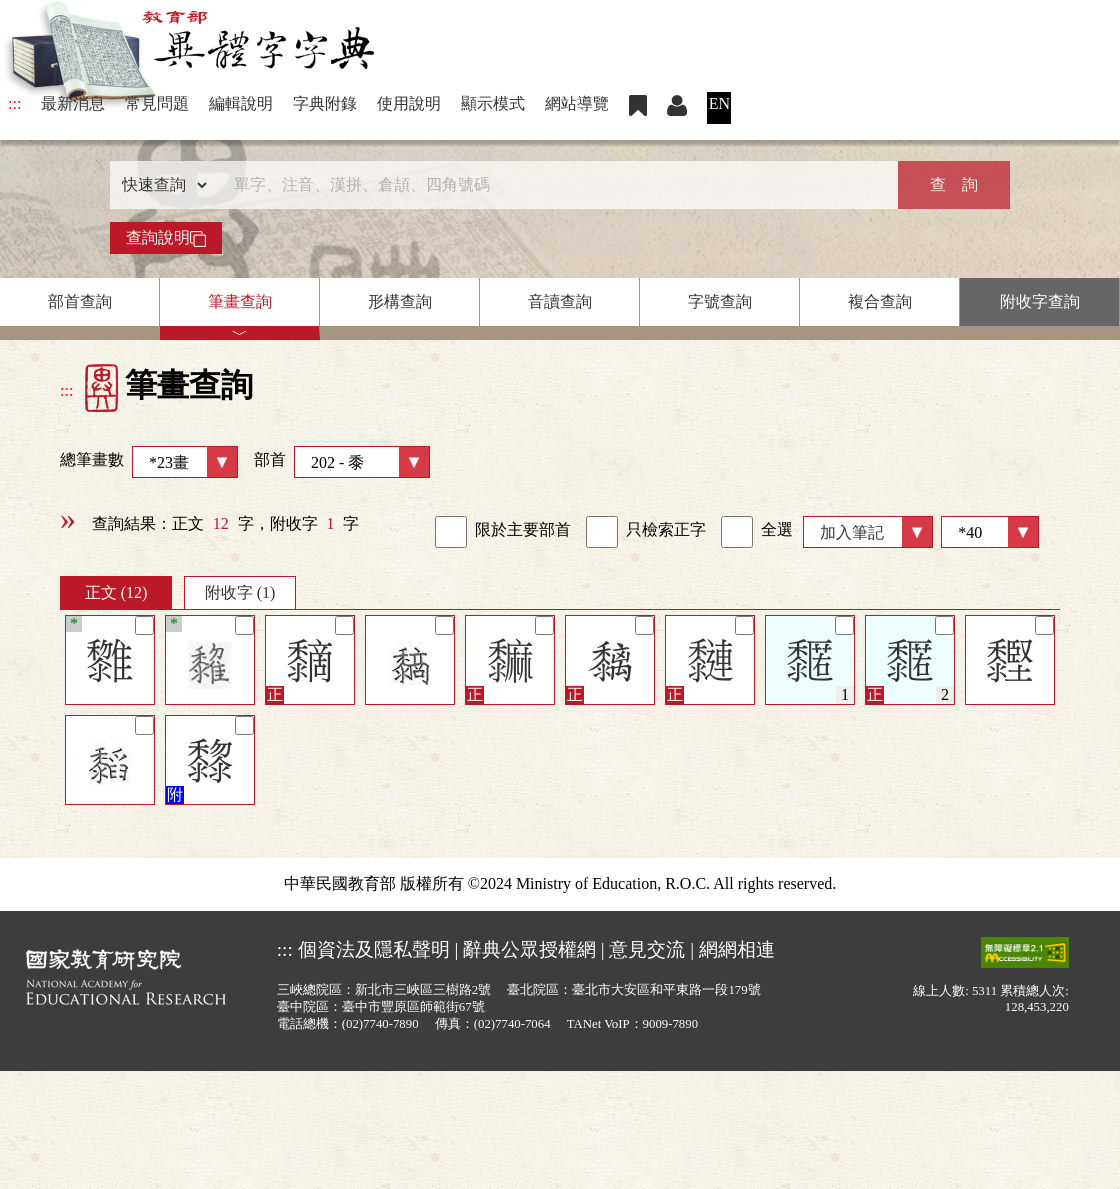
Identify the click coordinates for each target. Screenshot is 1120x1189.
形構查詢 (400, 301)
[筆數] (990, 532)
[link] (451, 532)
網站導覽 (577, 103)
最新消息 (73, 103)
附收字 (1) (240, 592)
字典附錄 (325, 103)
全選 (757, 532)
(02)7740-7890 (380, 1024)
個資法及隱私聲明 (374, 949)
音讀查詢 (560, 301)
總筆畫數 (149, 462)
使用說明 (409, 103)
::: (14, 103)
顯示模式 (493, 103)
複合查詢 (880, 301)
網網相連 (737, 949)
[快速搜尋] (553, 185)
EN (719, 103)
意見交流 (647, 949)
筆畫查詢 (240, 301)
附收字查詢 (1040, 301)
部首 (342, 462)
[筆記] (144, 625)
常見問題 (157, 103)
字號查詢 (720, 301)
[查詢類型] (160, 185)
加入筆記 (852, 532)
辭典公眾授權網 (529, 949)
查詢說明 (166, 238)
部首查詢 (80, 301)
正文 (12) (116, 592)
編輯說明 (241, 103)
